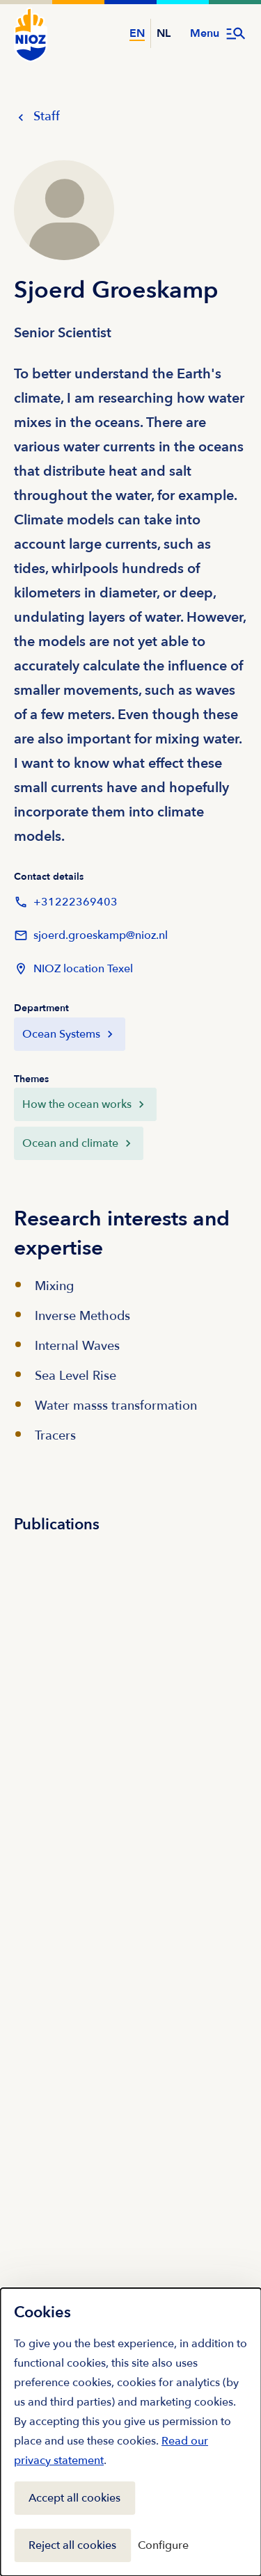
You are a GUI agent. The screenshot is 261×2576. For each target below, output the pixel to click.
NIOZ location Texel (73, 968)
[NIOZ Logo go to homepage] (30, 35)
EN (137, 33)
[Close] (236, 2309)
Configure (163, 2545)
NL (164, 33)
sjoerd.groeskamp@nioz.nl (91, 935)
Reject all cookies (72, 2545)
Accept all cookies (74, 2498)
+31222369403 (66, 902)
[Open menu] (218, 33)
